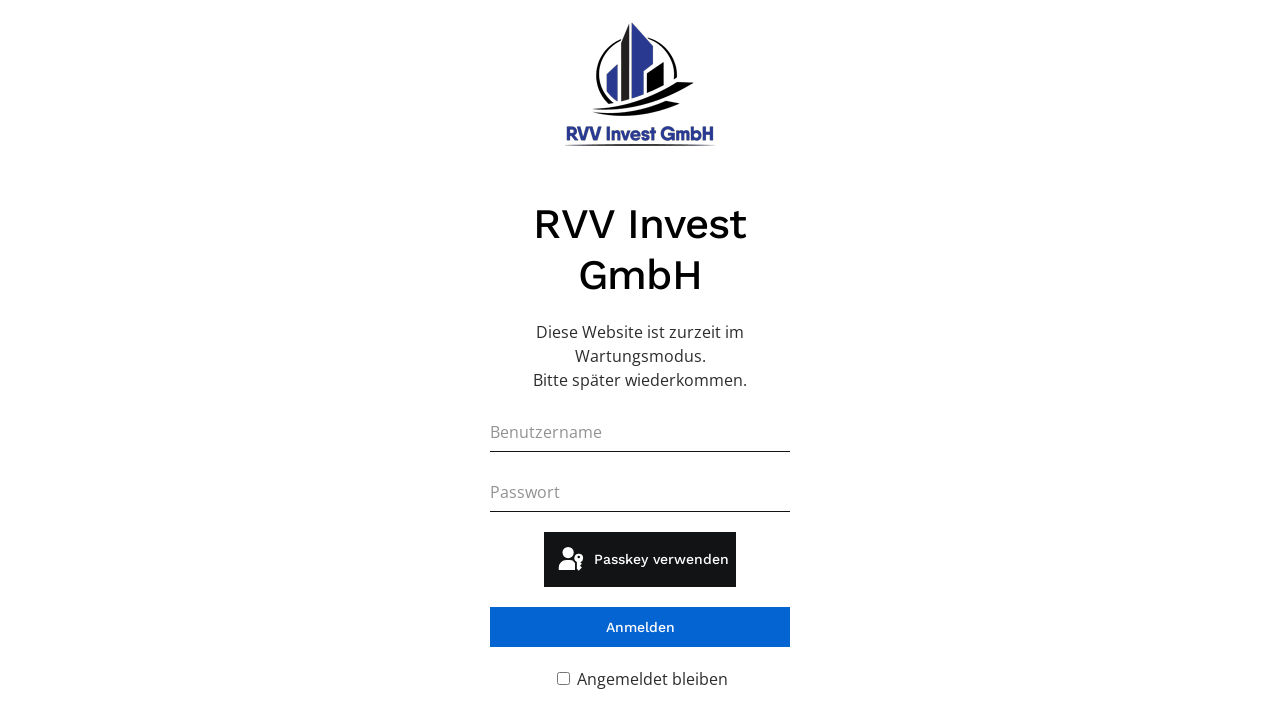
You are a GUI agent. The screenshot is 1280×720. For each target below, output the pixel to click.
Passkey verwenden (642, 560)
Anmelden (640, 627)
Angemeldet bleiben (642, 679)
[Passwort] (640, 492)
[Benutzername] (640, 432)
